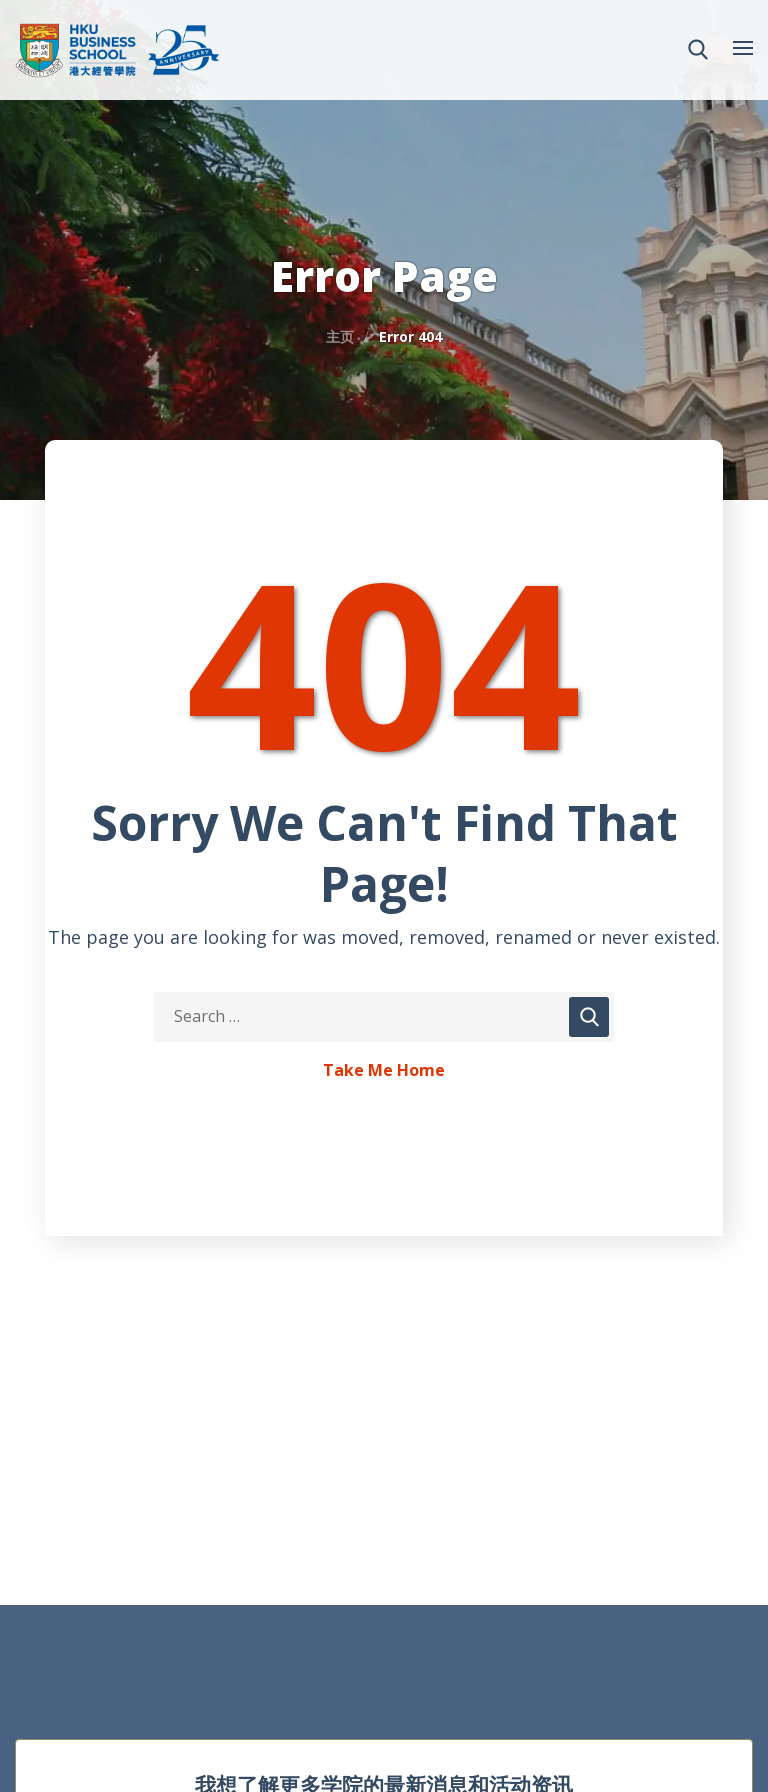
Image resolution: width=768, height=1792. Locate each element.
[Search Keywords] (384, 1017)
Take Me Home (384, 1071)
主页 (340, 336)
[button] (698, 50)
